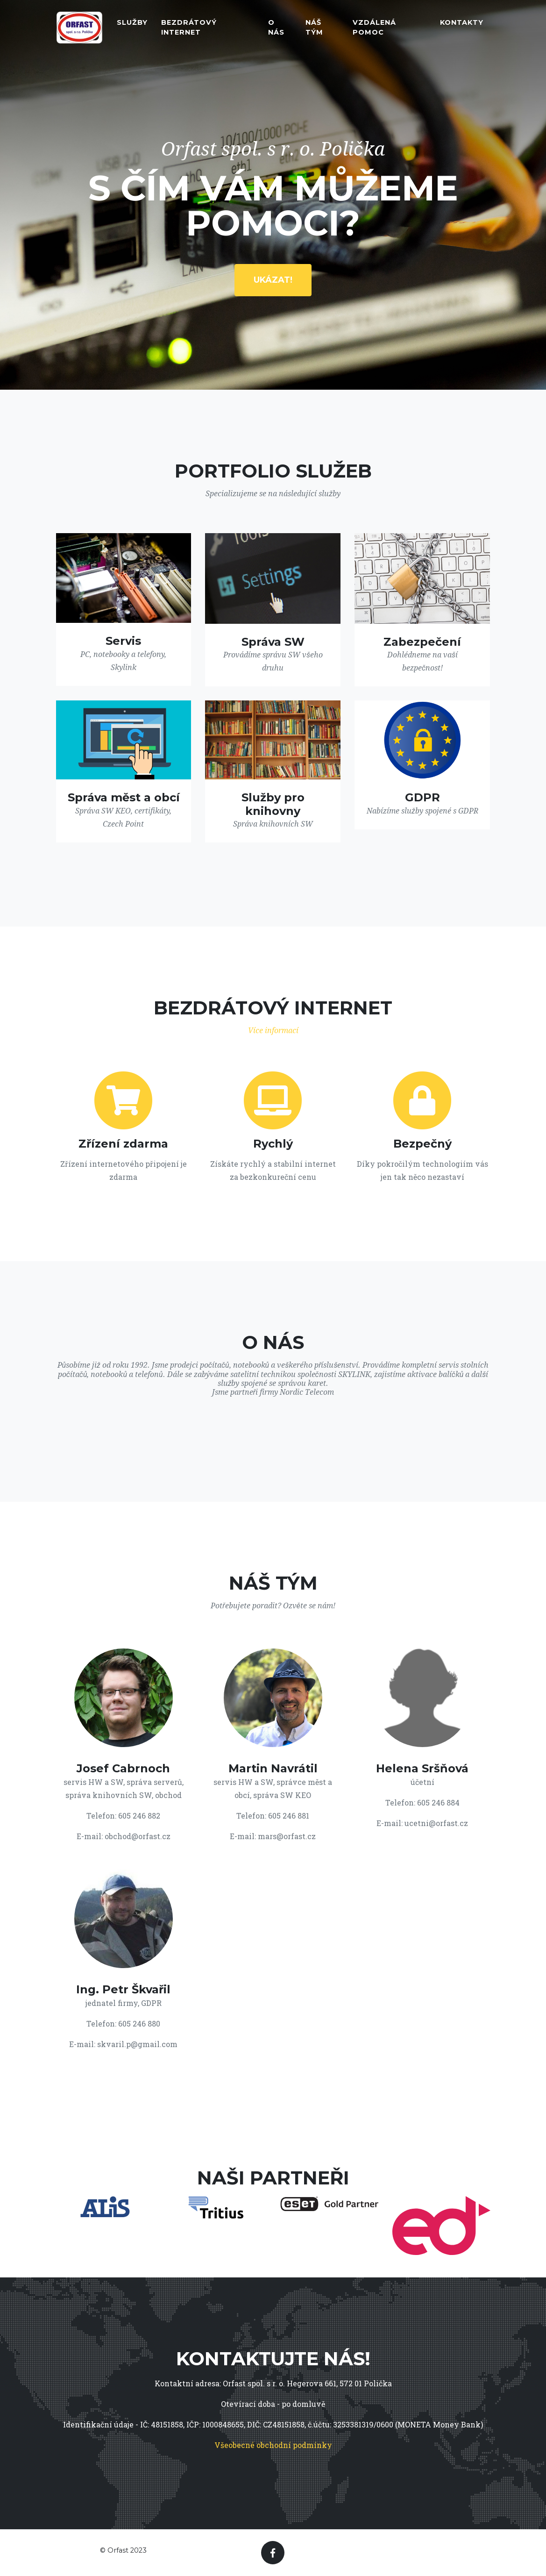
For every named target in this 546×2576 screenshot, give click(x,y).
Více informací (273, 1030)
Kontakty (461, 25)
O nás (276, 30)
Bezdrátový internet (189, 30)
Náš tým (314, 30)
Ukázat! (273, 280)
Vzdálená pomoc (374, 30)
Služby (132, 25)
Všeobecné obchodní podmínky (273, 2445)
